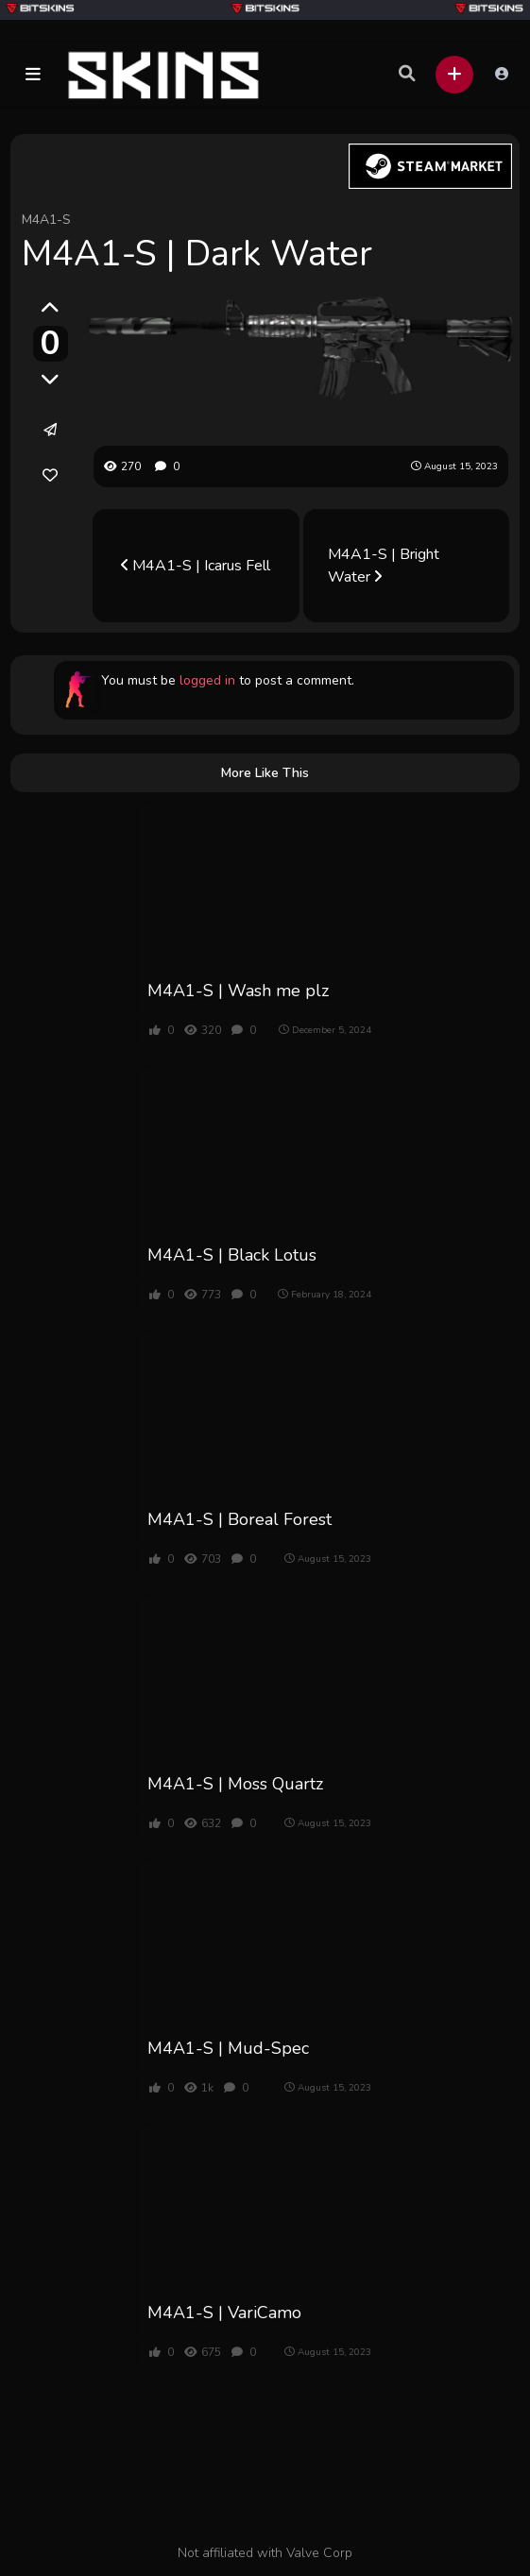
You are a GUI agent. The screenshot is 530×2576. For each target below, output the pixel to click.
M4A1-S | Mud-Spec (228, 2048)
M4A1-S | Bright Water (383, 565)
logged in (207, 680)
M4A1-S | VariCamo (224, 2312)
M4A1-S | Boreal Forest (239, 1519)
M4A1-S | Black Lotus (231, 1255)
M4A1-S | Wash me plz (238, 990)
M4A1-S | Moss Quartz (235, 1783)
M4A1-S (46, 220)
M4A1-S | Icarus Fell (195, 565)
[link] (50, 475)
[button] (33, 74)
